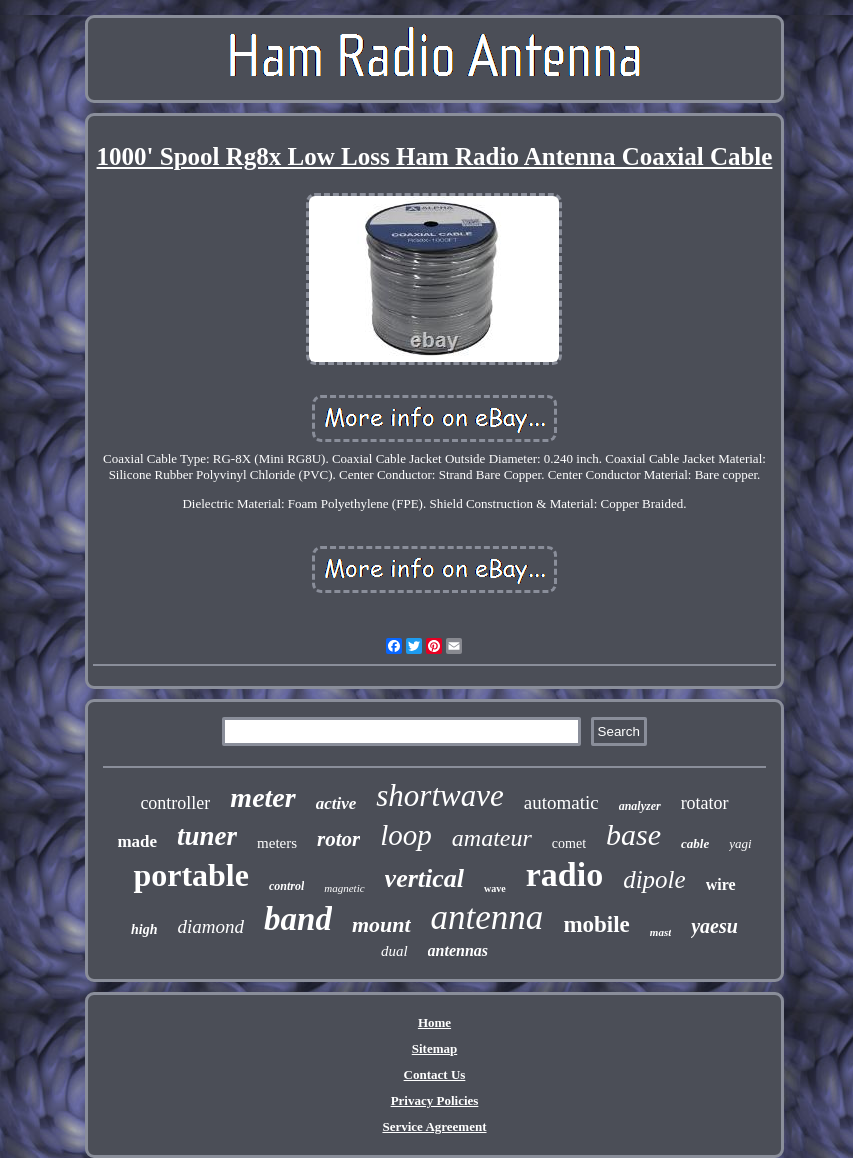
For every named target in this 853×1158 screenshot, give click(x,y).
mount (381, 924)
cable (695, 843)
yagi (740, 843)
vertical (424, 878)
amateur (492, 838)
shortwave (439, 795)
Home (434, 1022)
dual (394, 951)
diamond (211, 926)
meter (262, 797)
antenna (487, 917)
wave (495, 888)
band (298, 919)
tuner (207, 836)
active (336, 803)
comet (569, 843)
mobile (596, 924)
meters (277, 843)
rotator (705, 803)
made (137, 841)
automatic (561, 802)
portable (191, 875)
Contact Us (435, 1074)
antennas (458, 950)
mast (660, 932)
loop (406, 835)
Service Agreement (434, 1126)
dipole (654, 879)
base (633, 834)
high (144, 929)
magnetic (344, 888)
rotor (338, 839)
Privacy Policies (435, 1100)
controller (175, 803)
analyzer (640, 806)
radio (564, 874)
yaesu (714, 926)
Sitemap (435, 1048)
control (286, 886)
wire (721, 884)
